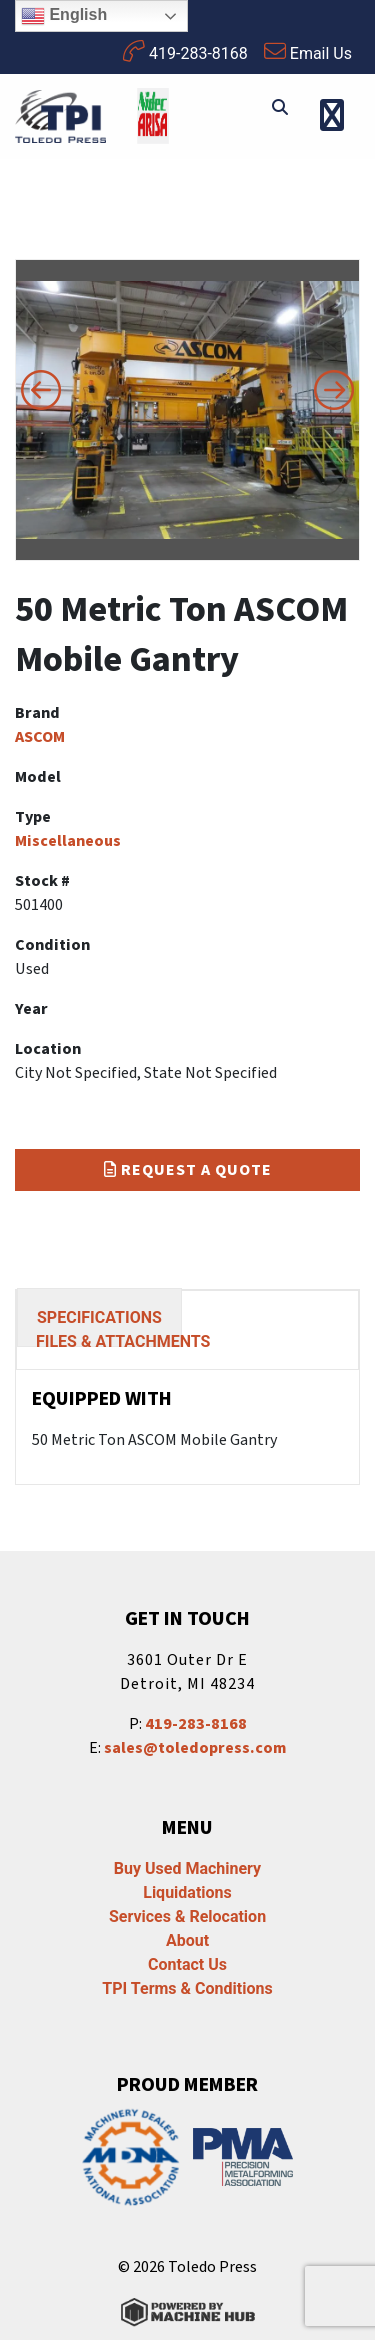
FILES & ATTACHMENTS (123, 1341)
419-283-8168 (185, 51)
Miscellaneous (68, 841)
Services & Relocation (187, 1916)
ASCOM (40, 737)
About (187, 1940)
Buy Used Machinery (187, 1868)
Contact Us (187, 1964)
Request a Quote (188, 1170)
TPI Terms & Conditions (187, 1988)
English (64, 16)
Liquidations (187, 1892)
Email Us (308, 51)
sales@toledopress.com (195, 1748)
